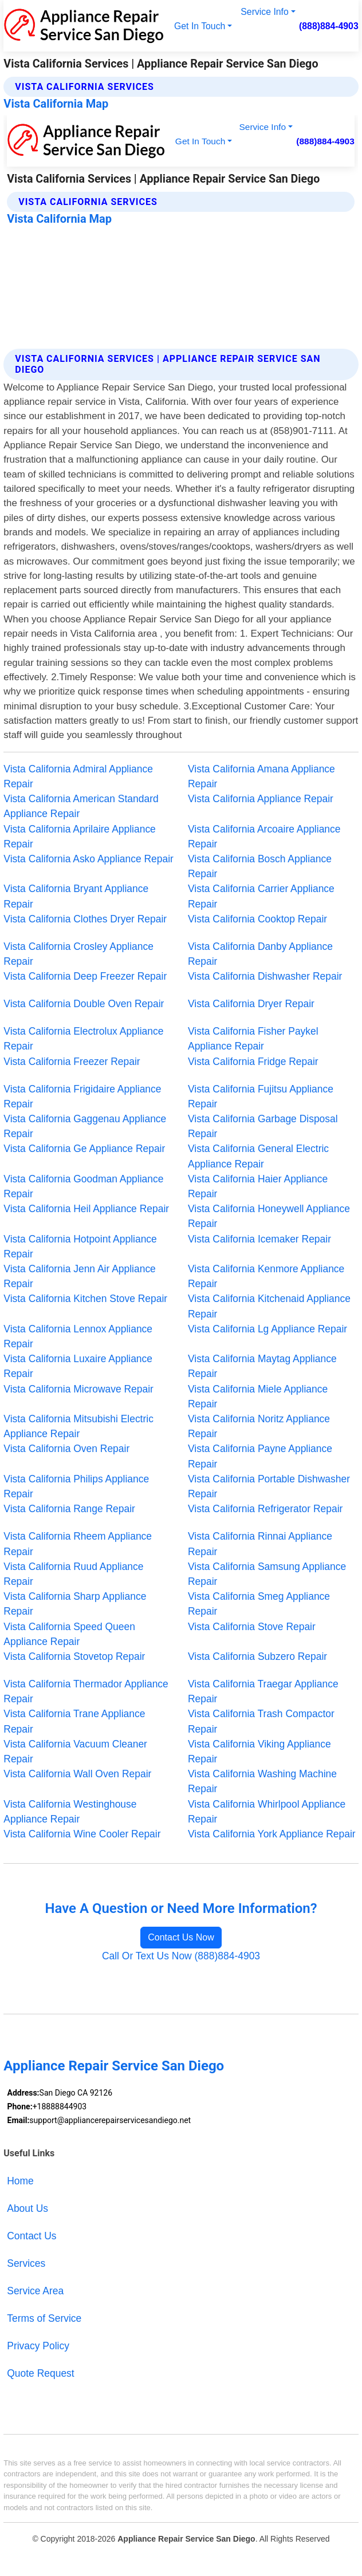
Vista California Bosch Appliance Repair (260, 866)
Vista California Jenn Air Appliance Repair (79, 1276)
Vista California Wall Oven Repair (77, 1774)
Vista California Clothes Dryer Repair (85, 919)
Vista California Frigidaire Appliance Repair (82, 1096)
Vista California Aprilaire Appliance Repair (79, 836)
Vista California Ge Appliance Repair (84, 1148)
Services (26, 2263)
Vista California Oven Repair (66, 1448)
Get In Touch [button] (199, 26)
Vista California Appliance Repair (260, 798)
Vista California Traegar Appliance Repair (263, 1691)
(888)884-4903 (329, 26)
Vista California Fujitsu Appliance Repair (260, 1096)
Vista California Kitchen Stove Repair (85, 1298)
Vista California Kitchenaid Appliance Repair (269, 1306)
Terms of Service (44, 2318)
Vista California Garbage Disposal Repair (263, 1126)
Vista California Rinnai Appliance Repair (260, 1543)
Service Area (35, 2291)
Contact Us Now (181, 1937)
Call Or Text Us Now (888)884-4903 (181, 1956)
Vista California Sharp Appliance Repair (74, 1604)
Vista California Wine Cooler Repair (81, 1834)
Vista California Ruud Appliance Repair (73, 1574)
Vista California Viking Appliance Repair (259, 1751)
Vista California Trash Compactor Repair (261, 1721)
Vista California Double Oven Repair (83, 1003)
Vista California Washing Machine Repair (262, 1781)
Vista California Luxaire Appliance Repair (77, 1366)
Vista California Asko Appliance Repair (88, 859)
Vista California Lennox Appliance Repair (77, 1336)
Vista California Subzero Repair (257, 1656)
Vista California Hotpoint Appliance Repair (79, 1246)
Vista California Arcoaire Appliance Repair (264, 836)
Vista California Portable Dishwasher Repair (269, 1486)
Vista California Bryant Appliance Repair (75, 896)
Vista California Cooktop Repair (257, 919)
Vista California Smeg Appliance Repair (259, 1604)
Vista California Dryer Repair (251, 1003)
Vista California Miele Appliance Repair (258, 1396)
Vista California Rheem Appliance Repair (77, 1543)
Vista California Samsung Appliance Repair (267, 1574)
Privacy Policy (38, 2346)
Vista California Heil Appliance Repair (86, 1208)
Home (20, 2181)
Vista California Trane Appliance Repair (74, 1721)
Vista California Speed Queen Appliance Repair (69, 1634)
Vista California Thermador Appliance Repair (85, 1691)
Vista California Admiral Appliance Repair (78, 776)
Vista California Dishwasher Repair (265, 976)
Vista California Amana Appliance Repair (261, 776)
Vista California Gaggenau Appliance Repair (84, 1126)
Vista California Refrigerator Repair (265, 1508)
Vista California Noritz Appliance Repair (259, 1426)
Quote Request (40, 2373)
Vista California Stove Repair (252, 1626)
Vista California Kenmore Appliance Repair (266, 1276)
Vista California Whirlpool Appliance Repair (266, 1811)
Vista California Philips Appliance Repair (76, 1486)
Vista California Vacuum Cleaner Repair (75, 1751)
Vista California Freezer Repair (71, 1061)
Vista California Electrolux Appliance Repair (83, 1038)
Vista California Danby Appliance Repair (260, 954)
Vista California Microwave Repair (78, 1389)
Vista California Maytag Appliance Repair (262, 1366)
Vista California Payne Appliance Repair (260, 1456)
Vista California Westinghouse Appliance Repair (69, 1811)
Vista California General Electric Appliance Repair (258, 1156)
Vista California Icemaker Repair (259, 1239)
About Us (27, 2208)
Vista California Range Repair (69, 1508)
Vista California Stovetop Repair (74, 1656)
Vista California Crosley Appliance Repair (78, 954)
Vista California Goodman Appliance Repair (83, 1186)
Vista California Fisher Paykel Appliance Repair (253, 1038)
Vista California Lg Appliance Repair (267, 1329)
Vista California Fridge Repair (253, 1061)
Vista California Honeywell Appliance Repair (269, 1216)
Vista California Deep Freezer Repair (85, 976)
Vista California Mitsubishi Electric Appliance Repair (78, 1426)
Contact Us (31, 2236)
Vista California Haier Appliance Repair (258, 1186)
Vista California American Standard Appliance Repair (80, 806)
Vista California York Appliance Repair (272, 1834)
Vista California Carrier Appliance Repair (261, 896)
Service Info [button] (264, 12)
